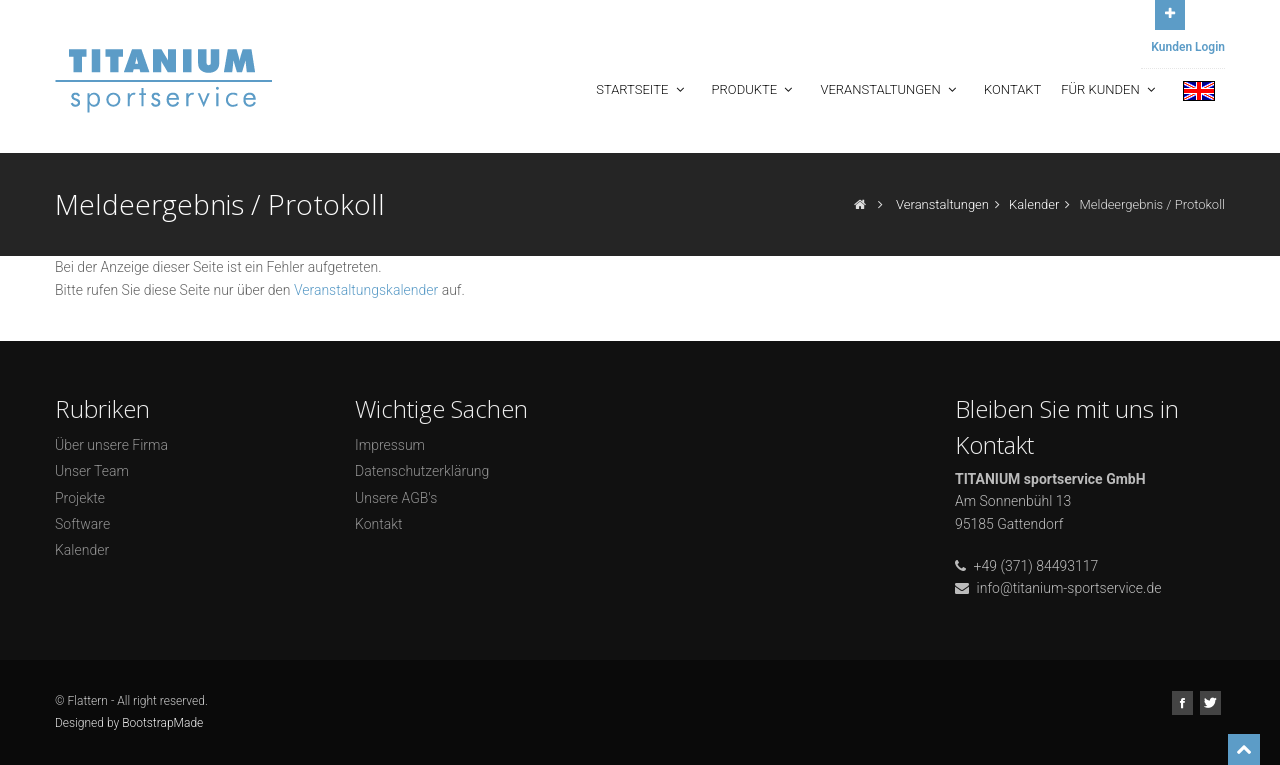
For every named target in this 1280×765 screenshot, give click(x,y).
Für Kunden (1110, 89)
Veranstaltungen (890, 89)
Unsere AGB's (396, 498)
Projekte (80, 498)
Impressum (390, 445)
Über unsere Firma (111, 445)
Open (1170, 12)
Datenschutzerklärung (422, 471)
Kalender (1034, 204)
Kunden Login (1188, 47)
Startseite (641, 89)
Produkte (754, 89)
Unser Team (92, 471)
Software (82, 524)
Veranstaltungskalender (366, 290)
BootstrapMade (162, 723)
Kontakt (1012, 89)
